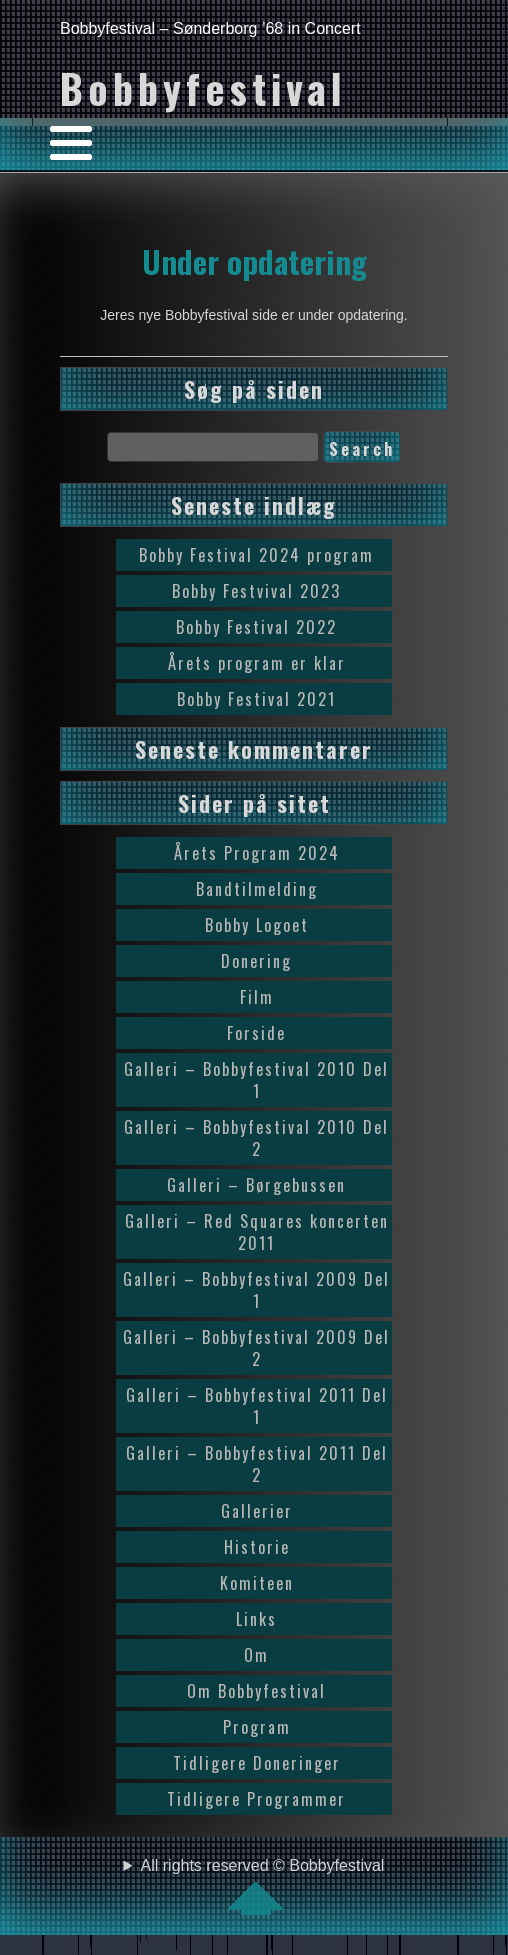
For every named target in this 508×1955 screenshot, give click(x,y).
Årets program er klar (257, 663)
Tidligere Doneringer (257, 1763)
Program (257, 1727)
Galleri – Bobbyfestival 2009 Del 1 (256, 1290)
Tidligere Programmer (256, 1799)
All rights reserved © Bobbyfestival (263, 1886)
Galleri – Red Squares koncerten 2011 (257, 1232)
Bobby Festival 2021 (256, 699)
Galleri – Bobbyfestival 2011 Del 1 (257, 1406)
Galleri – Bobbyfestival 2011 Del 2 (257, 1464)
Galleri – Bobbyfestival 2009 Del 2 (256, 1348)
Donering (256, 961)
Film (257, 997)
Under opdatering (254, 261)
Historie (257, 1547)
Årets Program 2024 (257, 853)
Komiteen (257, 1583)
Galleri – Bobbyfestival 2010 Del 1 (256, 1080)
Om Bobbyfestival (256, 1691)
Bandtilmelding (257, 889)
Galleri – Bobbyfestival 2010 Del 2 (256, 1138)
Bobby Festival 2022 (256, 627)
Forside (256, 1033)
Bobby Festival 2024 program (256, 555)
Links (256, 1619)
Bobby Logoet (257, 925)
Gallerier (257, 1511)
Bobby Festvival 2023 (256, 591)
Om (256, 1655)
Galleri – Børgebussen (256, 1185)
